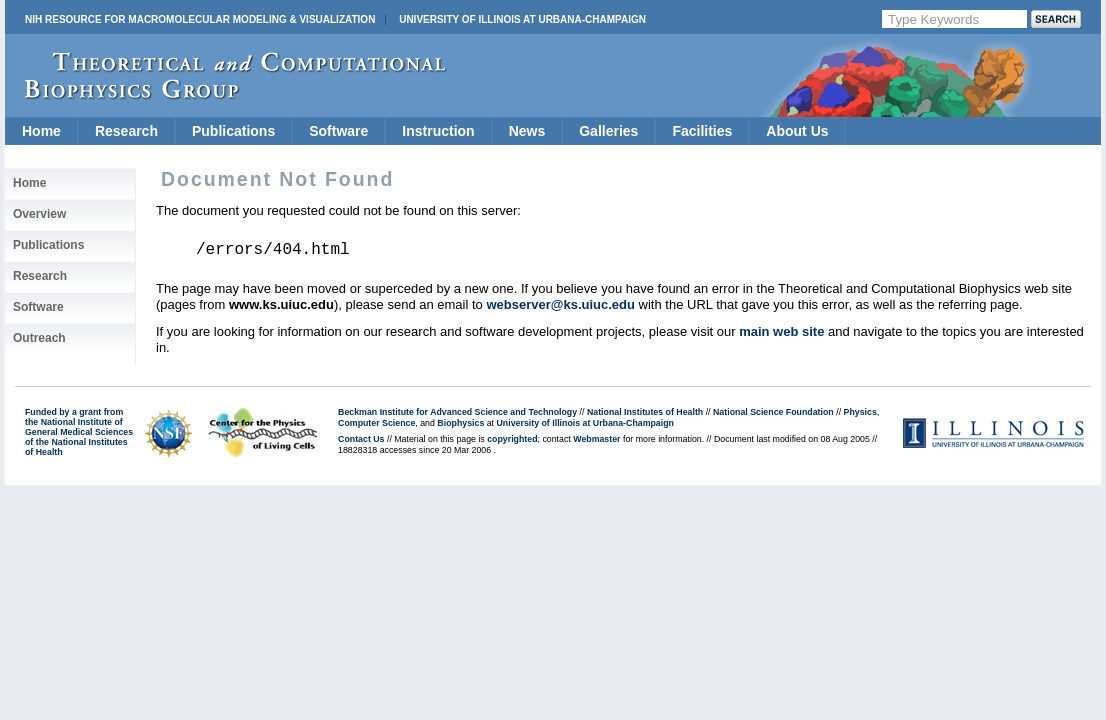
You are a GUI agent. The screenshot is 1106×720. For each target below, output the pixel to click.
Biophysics (460, 423)
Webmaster (596, 439)
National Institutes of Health (645, 412)
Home (41, 131)
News (527, 131)
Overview (39, 214)
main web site (781, 331)
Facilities (702, 131)
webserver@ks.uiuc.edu (560, 304)
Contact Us (361, 439)
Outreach (39, 338)
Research (126, 131)
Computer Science (376, 423)
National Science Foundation (773, 412)
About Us (797, 131)
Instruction (438, 131)
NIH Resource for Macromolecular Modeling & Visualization (200, 19)
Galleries (608, 131)
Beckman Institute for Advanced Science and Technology (457, 412)
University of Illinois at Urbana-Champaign (522, 19)
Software (338, 131)
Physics (860, 412)
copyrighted (512, 439)
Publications (233, 131)
